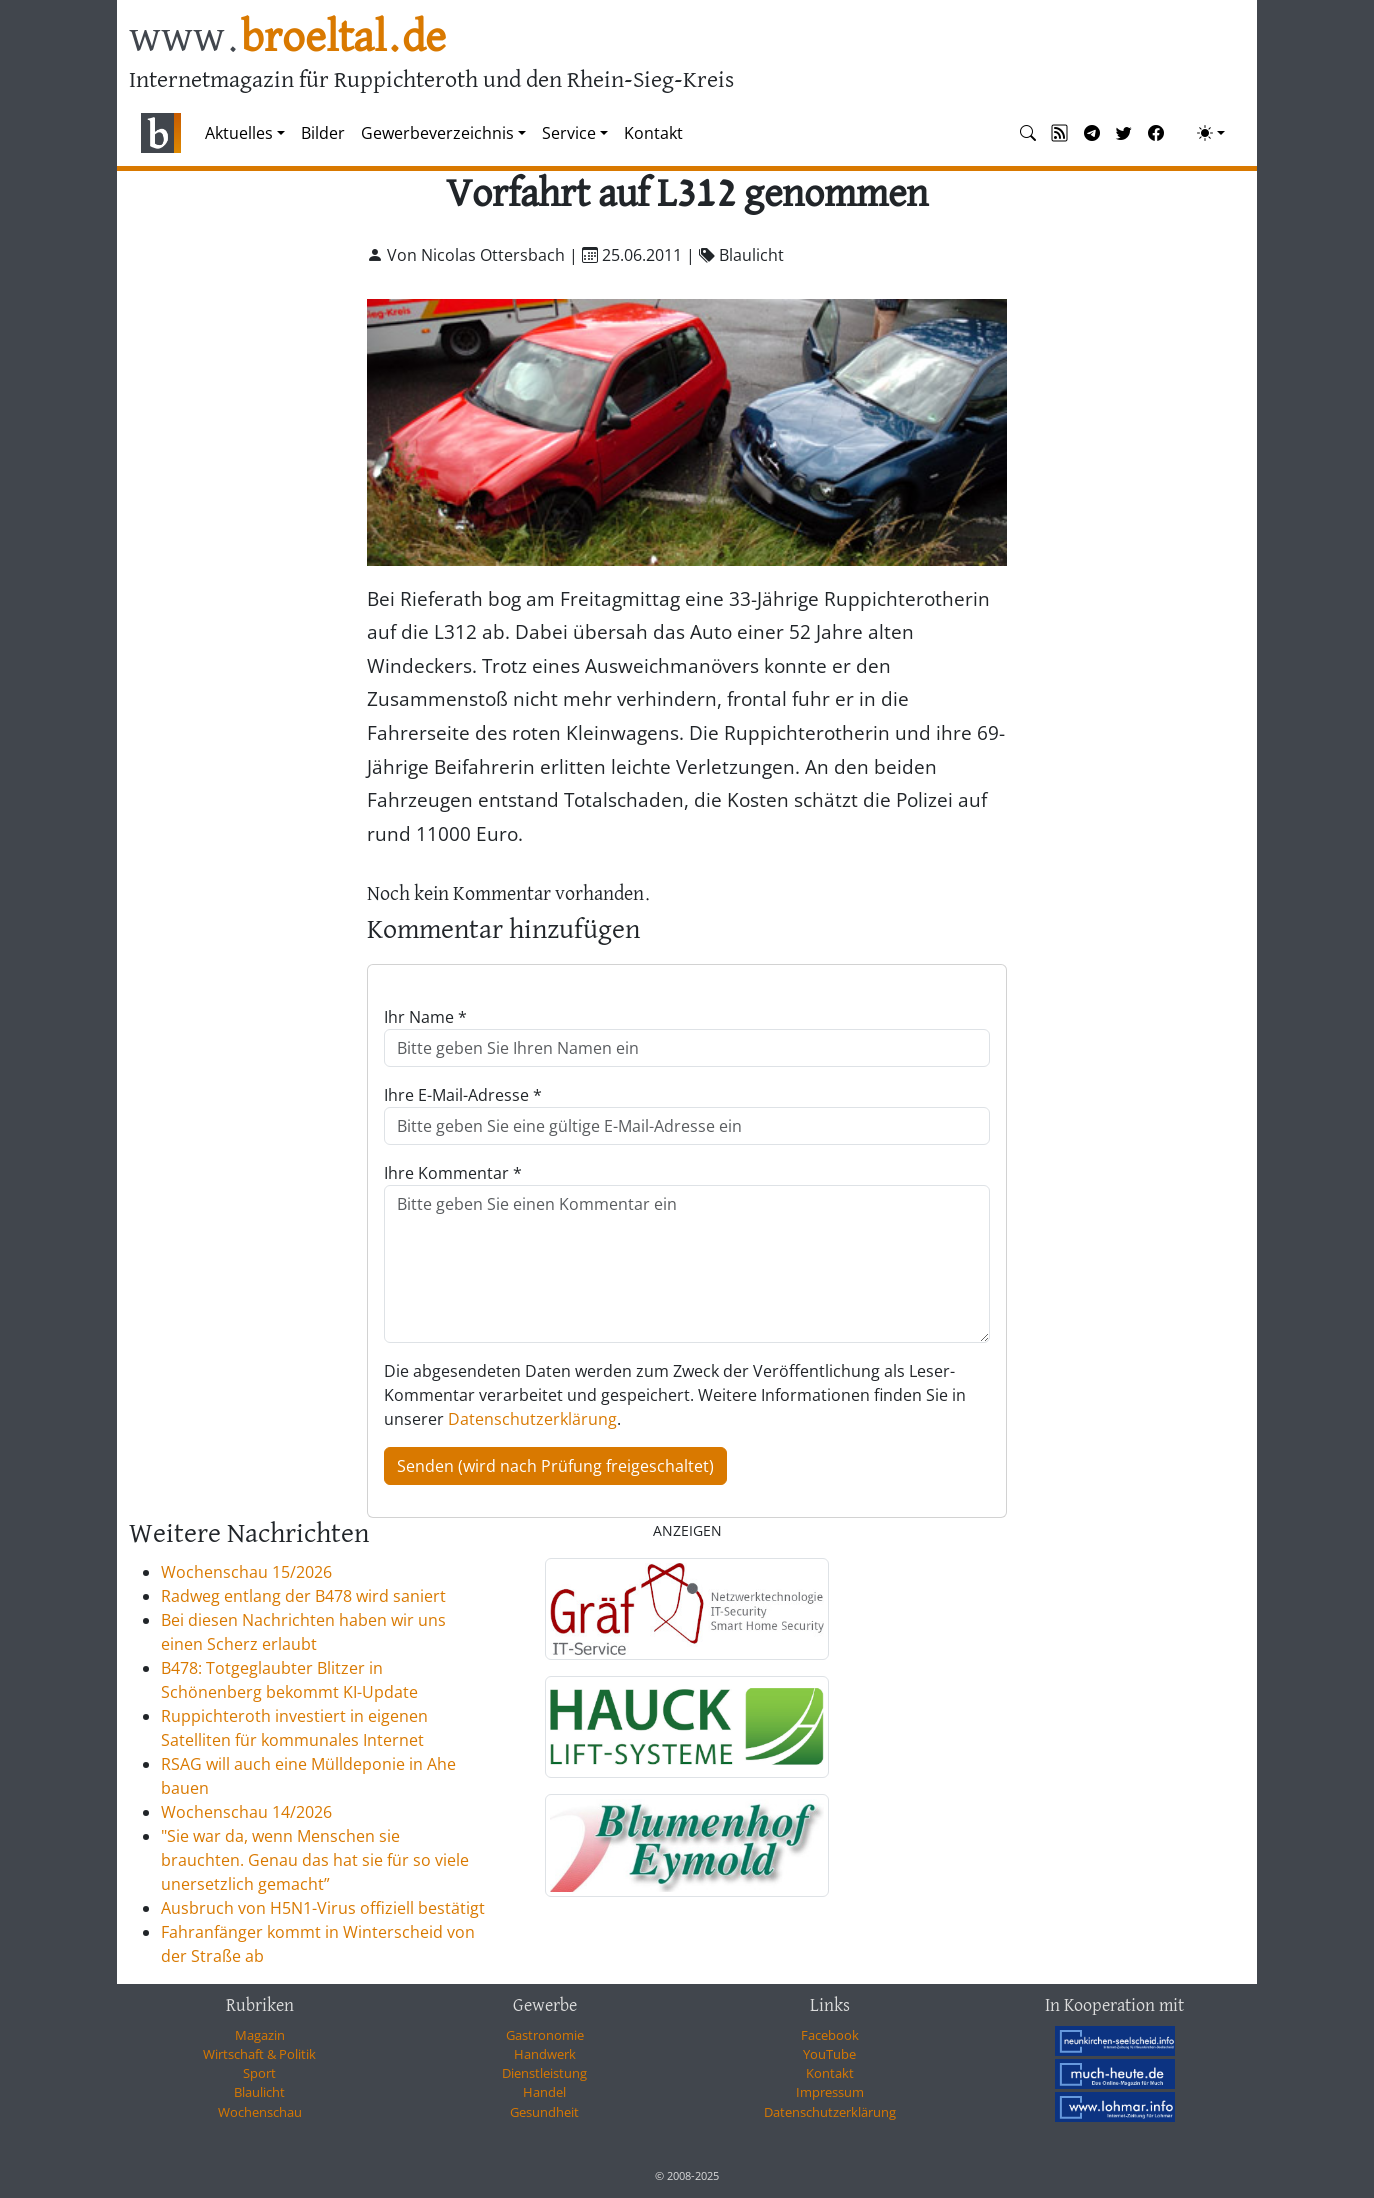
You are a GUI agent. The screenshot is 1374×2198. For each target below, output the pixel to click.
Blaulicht (259, 2092)
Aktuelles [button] (239, 133)
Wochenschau (260, 2112)
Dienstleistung (544, 2073)
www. (287, 38)
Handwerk (545, 2054)
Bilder (323, 133)
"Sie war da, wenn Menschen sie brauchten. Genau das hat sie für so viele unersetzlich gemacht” (315, 1860)
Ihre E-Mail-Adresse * (463, 1095)
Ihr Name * (425, 1017)
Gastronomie (545, 2035)
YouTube (829, 2054)
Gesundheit (544, 2112)
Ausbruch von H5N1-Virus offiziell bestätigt (323, 1908)
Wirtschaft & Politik (259, 2054)
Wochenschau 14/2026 (246, 1812)
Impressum (830, 2092)
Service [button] (569, 133)
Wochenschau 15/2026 (246, 1572)
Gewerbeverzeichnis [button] (437, 133)
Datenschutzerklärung (532, 1419)
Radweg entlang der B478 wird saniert (303, 1596)
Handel (544, 2092)
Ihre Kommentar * (453, 1173)
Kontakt (653, 133)
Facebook (830, 2035)
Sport (259, 2073)
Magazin (260, 2035)
